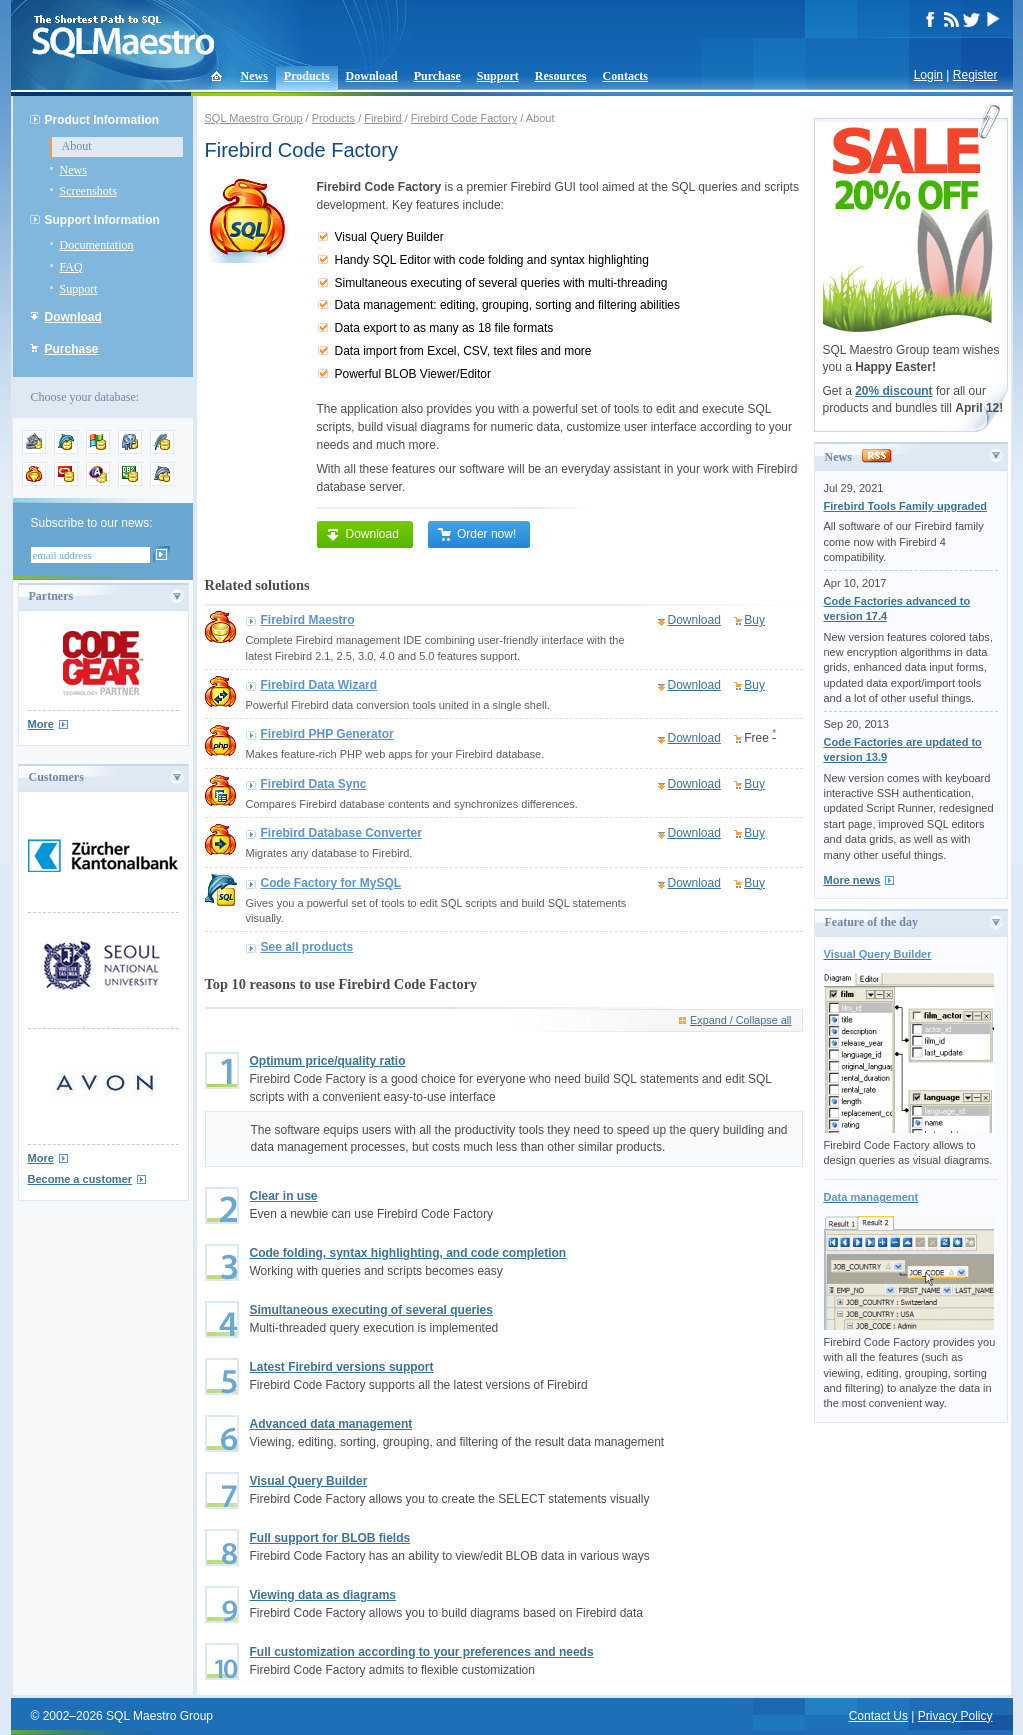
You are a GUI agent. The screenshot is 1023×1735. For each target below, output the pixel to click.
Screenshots (88, 191)
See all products (307, 947)
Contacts (625, 76)
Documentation (97, 245)
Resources (561, 76)
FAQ (71, 267)
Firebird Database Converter (341, 833)
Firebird (382, 118)
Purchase (437, 76)
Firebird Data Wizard (319, 685)
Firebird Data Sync (314, 784)
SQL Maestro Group (254, 118)
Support (498, 76)
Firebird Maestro (308, 620)
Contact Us (878, 1716)
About (77, 146)
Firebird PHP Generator (327, 734)
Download (372, 76)
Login (928, 75)
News (254, 76)
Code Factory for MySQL (331, 883)
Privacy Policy (955, 1716)
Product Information (102, 120)
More (41, 724)
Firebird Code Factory (464, 118)
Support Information (102, 220)
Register (975, 75)
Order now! (476, 534)
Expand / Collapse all (740, 1020)
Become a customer (80, 1179)
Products (307, 76)
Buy (754, 620)
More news (852, 880)
